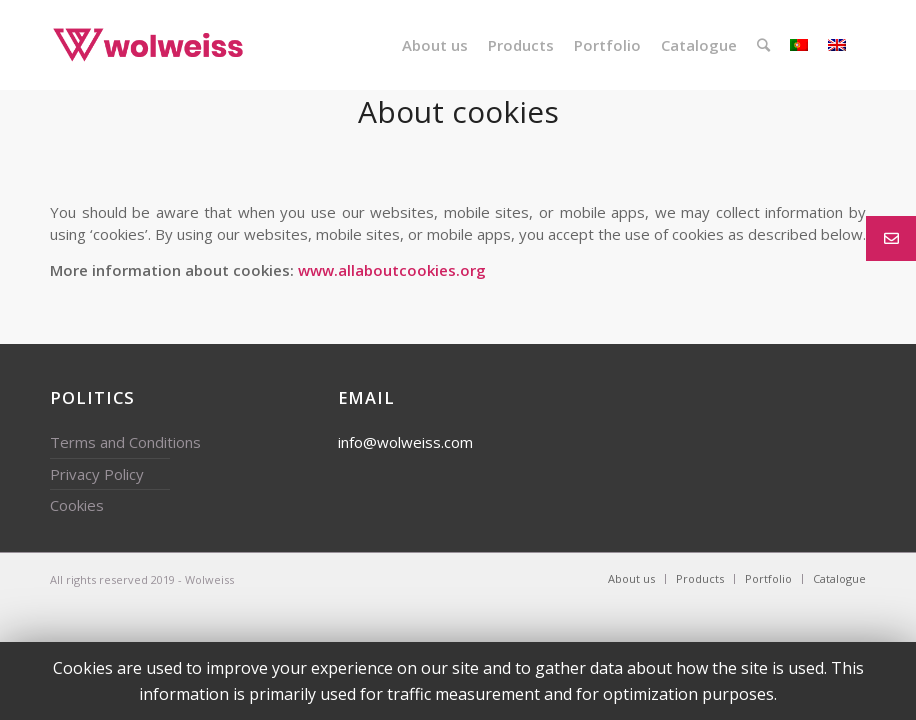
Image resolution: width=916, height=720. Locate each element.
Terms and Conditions (125, 442)
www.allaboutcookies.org (392, 270)
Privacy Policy (97, 474)
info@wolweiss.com (405, 442)
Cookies (77, 505)
